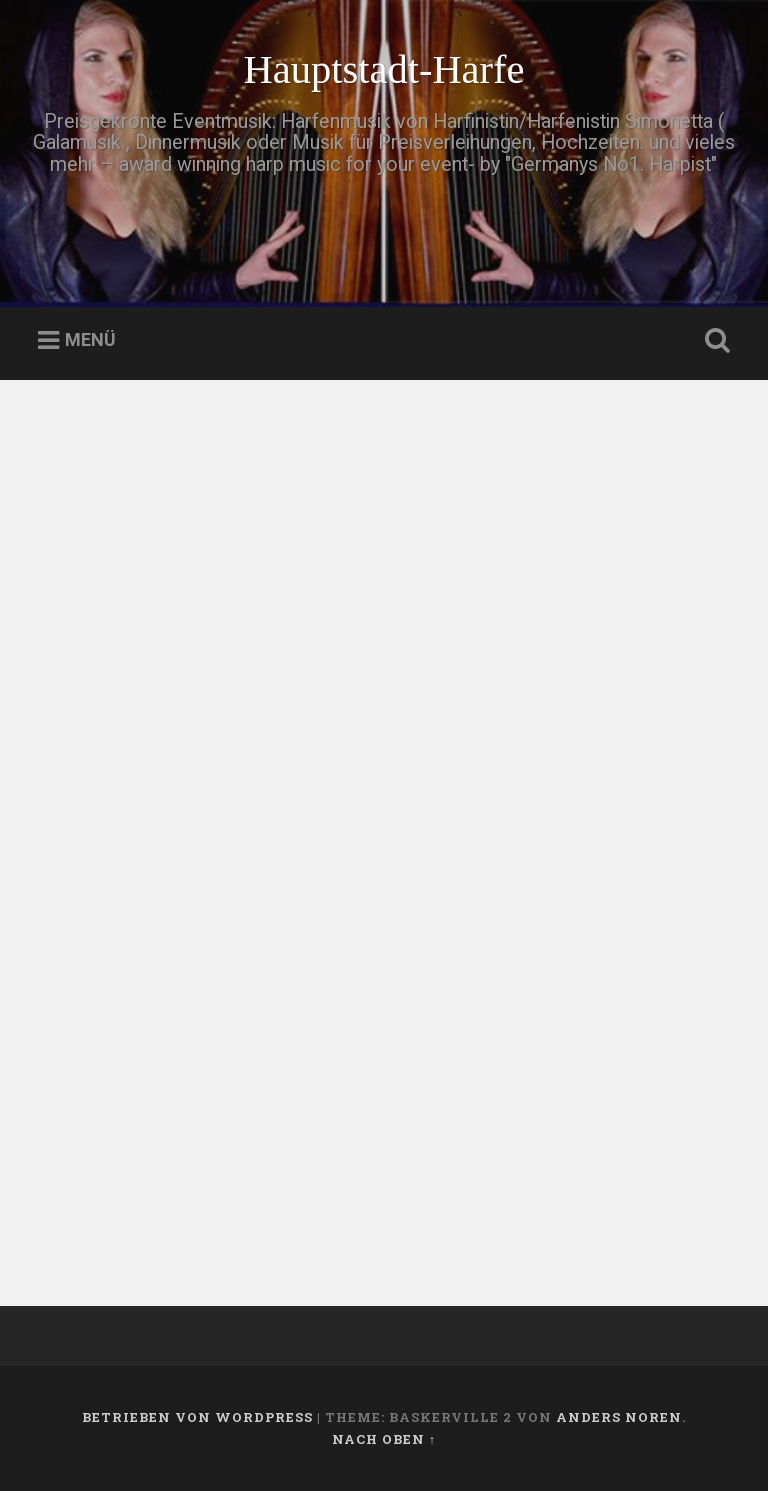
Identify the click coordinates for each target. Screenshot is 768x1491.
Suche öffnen (714, 341)
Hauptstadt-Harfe (383, 69)
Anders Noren (619, 1417)
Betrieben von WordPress (197, 1417)
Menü (90, 340)
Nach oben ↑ (384, 1439)
